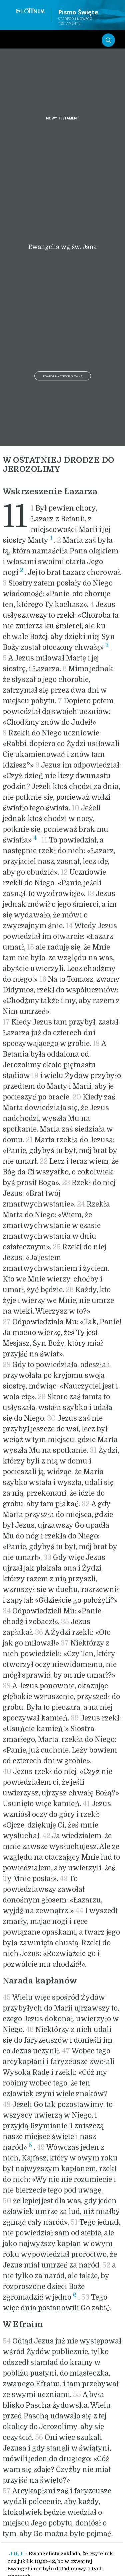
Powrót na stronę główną (62, 376)
